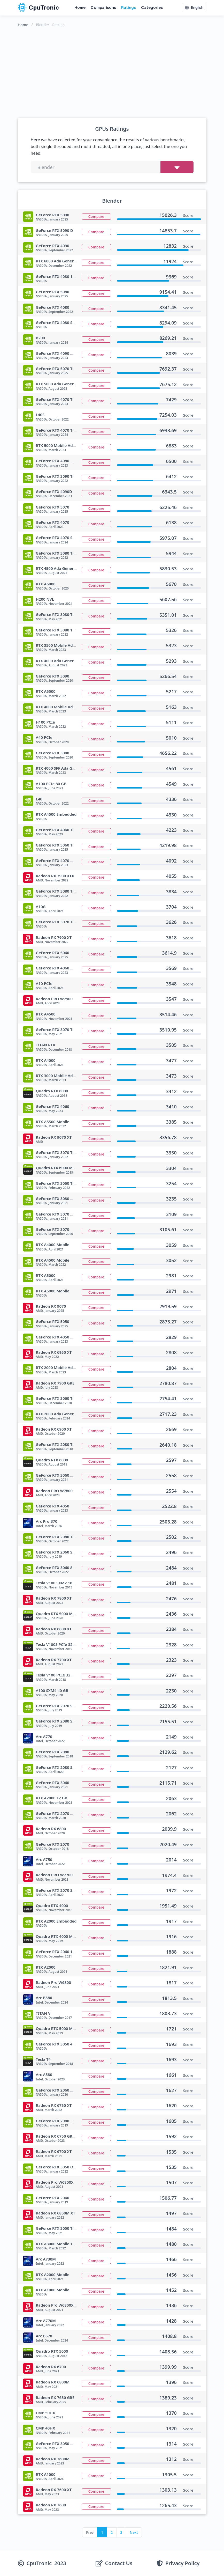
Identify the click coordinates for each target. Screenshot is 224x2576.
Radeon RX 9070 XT (54, 1137)
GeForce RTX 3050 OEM (57, 2166)
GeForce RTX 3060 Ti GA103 (61, 1183)
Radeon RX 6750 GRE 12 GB (61, 2136)
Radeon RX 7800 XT (54, 1598)
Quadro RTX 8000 (52, 1090)
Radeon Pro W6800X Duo (59, 2305)
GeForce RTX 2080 (52, 1751)
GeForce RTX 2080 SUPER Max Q (66, 1767)
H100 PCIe (45, 722)
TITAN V (43, 2013)
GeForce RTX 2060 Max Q (59, 2090)
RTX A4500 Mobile (52, 1260)
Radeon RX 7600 (51, 2504)
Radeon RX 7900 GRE (55, 1383)
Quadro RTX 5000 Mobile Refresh (66, 1613)
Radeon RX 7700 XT (54, 1659)
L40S (40, 414)
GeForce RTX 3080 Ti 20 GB (61, 553)
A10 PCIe (44, 983)
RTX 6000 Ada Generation (59, 260)
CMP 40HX (45, 2428)
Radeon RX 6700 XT (54, 2151)
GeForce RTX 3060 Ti (55, 1398)
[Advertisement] (112, 71)
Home (80, 7)
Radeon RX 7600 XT (54, 2489)
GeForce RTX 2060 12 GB (58, 1951)
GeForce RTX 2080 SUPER (59, 1721)
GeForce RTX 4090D (54, 491)
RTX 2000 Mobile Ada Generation (66, 1367)
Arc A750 (44, 1859)
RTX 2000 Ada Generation (59, 1413)
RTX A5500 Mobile (52, 1121)
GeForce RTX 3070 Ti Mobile (62, 1152)
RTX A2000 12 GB (51, 1797)
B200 (40, 337)
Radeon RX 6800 (51, 1828)
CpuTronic (38, 7)
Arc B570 (44, 2335)
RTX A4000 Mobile (52, 1244)
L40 (39, 798)
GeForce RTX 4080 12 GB (58, 276)
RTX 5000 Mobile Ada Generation (66, 445)
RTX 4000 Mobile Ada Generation (66, 706)
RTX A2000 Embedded (56, 1921)
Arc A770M (46, 2320)
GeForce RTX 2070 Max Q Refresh (67, 1813)
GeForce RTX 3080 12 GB (58, 629)
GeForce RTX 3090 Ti (55, 476)
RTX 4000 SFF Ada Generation (63, 768)
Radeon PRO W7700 (54, 1874)
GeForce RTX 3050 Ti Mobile (62, 2228)
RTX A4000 (46, 1060)
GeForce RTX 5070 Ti (55, 368)
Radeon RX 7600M (53, 2458)
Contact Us (119, 2563)
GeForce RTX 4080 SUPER (59, 322)
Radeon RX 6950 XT (54, 1352)
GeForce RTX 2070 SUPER (59, 1705)
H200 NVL (45, 599)
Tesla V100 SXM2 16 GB (57, 1582)
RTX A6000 (46, 583)
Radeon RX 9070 (51, 1306)
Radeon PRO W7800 (54, 1490)
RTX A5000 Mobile (52, 1290)
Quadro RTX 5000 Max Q (58, 2028)
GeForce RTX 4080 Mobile (59, 460)
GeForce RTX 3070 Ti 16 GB (61, 921)
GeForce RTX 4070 (52, 522)
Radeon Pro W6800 (53, 1982)
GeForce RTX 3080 (52, 752)
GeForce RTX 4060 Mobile (59, 967)
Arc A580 (44, 2074)
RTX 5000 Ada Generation (59, 383)
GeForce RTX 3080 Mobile (59, 1198)
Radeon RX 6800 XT (54, 1628)
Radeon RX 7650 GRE (55, 2397)
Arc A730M (46, 2259)
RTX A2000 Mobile (52, 2274)
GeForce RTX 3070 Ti (55, 1029)
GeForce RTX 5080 (52, 291)
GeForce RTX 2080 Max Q (59, 2120)
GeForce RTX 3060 (52, 1782)
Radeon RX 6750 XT (54, 2105)
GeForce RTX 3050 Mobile (59, 2443)
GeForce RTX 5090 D (54, 230)
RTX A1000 (46, 2474)
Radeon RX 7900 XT (54, 937)
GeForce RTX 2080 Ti (55, 1444)
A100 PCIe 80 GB (51, 783)
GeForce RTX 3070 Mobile (59, 1214)
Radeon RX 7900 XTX (55, 875)
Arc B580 (44, 1997)
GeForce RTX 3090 (52, 676)
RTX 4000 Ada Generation (59, 660)
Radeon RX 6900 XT (54, 1429)
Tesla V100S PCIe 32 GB (57, 1644)
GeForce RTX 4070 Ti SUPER (61, 430)
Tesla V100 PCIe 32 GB (56, 1674)
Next (134, 2532)
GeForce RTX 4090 (52, 245)
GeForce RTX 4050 (52, 1505)
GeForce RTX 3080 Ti (55, 614)
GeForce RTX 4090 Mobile (59, 353)
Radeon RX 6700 (51, 2366)
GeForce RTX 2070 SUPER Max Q (66, 1890)
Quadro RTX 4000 (52, 1905)
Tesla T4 (43, 2059)
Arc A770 (44, 1736)
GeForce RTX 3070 (52, 1229)
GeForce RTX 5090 (52, 214)
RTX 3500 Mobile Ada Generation (66, 645)
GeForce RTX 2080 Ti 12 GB (61, 1536)
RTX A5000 (46, 1275)
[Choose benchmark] (177, 167)
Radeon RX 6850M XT (55, 2213)
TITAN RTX (45, 1044)
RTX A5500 (46, 691)
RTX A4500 (46, 1014)
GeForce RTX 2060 (52, 2197)
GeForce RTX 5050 (52, 1321)
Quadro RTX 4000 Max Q (58, 1936)
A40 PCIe (44, 737)
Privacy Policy (182, 2563)
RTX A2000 (46, 1967)
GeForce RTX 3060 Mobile (59, 1475)
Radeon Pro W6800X (55, 2182)
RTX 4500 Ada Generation (59, 568)
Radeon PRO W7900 (54, 998)
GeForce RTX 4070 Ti (55, 399)
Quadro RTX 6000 (52, 1459)
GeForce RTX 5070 (52, 507)
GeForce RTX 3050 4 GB (57, 2044)
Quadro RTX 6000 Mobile (59, 1167)
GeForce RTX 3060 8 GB (57, 1567)
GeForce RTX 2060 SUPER (59, 1552)
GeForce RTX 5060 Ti (55, 845)
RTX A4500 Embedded (56, 814)
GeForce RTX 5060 (52, 952)
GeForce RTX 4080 (52, 307)
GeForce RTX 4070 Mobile (59, 860)
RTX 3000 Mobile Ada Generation (66, 1075)
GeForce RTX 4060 (52, 1106)
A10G (41, 906)
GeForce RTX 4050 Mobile (59, 1336)
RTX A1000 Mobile (52, 2289)
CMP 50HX (45, 2412)
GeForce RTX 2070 (52, 1844)
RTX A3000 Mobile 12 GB (58, 2243)
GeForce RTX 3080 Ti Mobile (62, 891)
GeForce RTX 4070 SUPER (59, 537)
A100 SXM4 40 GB (52, 1690)
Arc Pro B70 (46, 1521)
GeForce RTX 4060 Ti (55, 829)
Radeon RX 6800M (53, 2381)
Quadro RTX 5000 (52, 2351)
